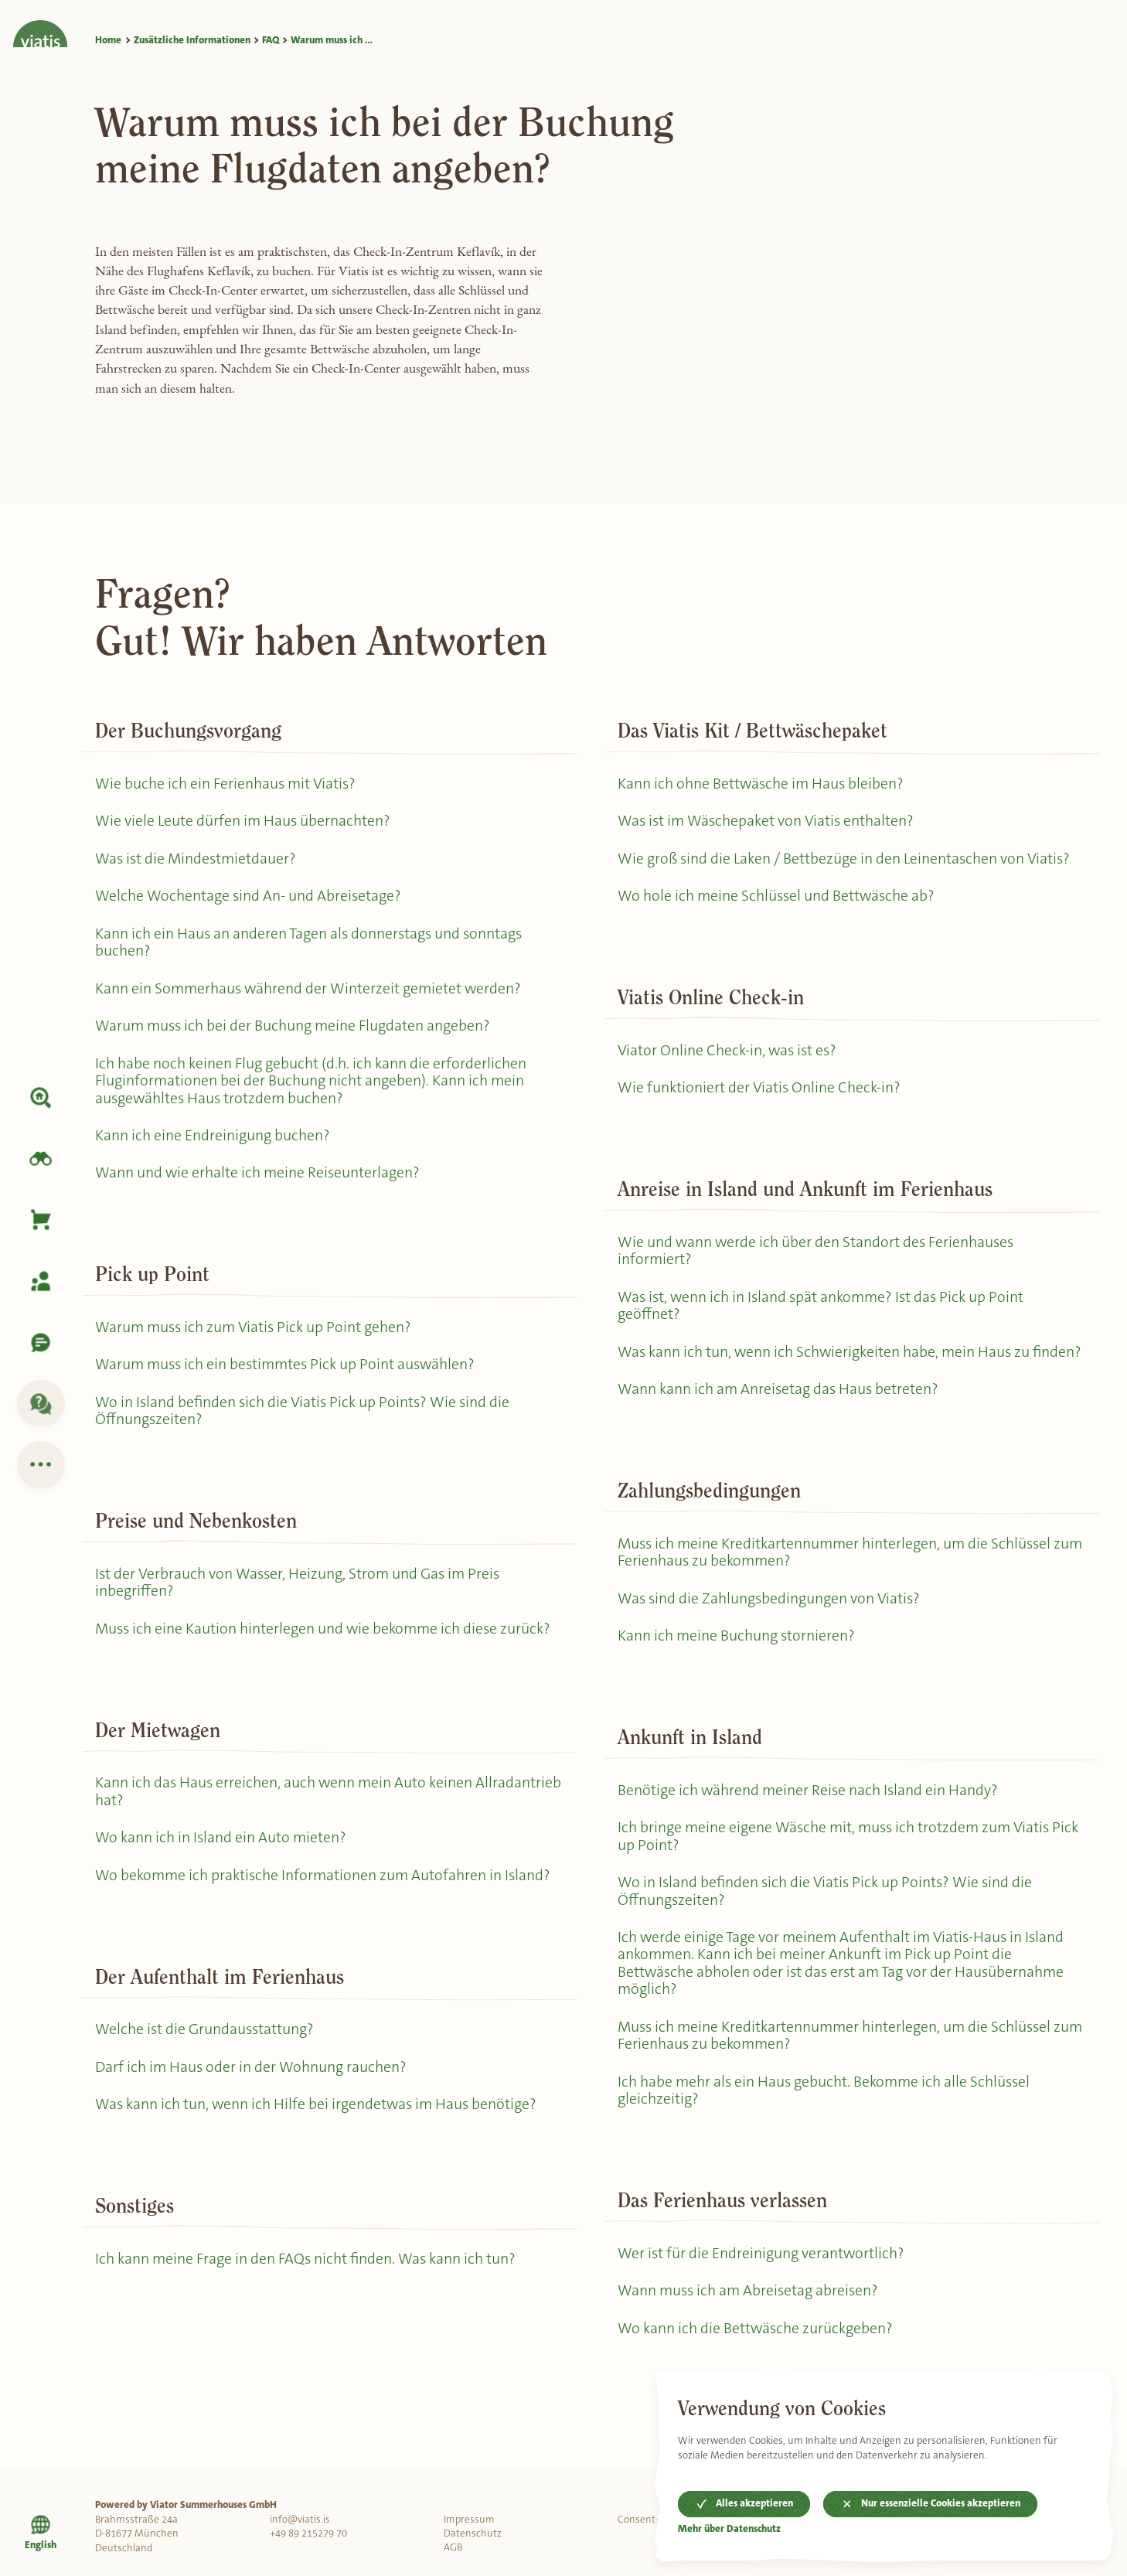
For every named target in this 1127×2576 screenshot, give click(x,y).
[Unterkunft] (41, 1098)
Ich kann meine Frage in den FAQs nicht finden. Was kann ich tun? (307, 2271)
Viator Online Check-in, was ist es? (728, 1052)
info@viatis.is (300, 2519)
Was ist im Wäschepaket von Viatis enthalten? (768, 821)
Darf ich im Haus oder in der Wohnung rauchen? (252, 2078)
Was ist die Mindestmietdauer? (197, 859)
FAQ (270, 39)
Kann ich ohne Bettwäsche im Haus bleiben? (762, 783)
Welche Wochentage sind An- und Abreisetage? (249, 897)
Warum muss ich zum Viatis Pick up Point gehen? (255, 1333)
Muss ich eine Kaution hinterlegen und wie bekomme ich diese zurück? (325, 1637)
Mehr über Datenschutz (729, 2529)
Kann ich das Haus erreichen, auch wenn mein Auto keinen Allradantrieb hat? (285, 1800)
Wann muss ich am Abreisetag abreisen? (750, 2321)
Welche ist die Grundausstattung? (206, 2040)
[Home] (41, 24)
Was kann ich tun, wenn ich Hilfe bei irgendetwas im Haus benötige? (318, 2116)
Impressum (469, 2519)
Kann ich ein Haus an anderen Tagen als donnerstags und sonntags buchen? (310, 944)
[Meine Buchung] (41, 1281)
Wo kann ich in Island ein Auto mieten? (221, 1847)
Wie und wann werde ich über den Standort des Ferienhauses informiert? (817, 1254)
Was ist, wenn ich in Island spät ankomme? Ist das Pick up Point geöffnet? (824, 1309)
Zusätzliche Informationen (192, 39)
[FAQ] (41, 1404)
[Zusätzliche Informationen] (41, 1465)
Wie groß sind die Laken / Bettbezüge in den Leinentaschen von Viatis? (845, 859)
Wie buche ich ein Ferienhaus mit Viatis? (226, 783)
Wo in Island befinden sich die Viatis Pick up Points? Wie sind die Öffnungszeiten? (304, 1417)
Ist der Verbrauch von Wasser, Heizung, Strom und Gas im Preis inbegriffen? (300, 1590)
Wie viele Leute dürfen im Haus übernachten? (243, 821)
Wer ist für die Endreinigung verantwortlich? (762, 2283)
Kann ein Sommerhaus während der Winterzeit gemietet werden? (310, 991)
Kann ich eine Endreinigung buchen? (212, 1140)
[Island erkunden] (41, 1159)
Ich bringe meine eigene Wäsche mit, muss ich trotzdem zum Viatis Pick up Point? (851, 1862)
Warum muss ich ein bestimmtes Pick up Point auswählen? (288, 1371)
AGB (453, 2547)
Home (108, 39)
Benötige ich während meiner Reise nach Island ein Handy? (809, 1815)
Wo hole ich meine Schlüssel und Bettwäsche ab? (778, 897)
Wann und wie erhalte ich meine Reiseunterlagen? (258, 1178)
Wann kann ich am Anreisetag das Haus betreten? (779, 1412)
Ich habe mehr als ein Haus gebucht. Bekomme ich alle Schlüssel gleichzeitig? (826, 2119)
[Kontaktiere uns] (41, 1343)
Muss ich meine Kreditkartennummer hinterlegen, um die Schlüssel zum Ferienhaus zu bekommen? (837, 1575)
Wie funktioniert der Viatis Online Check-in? (759, 1090)
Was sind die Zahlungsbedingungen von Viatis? (770, 1622)
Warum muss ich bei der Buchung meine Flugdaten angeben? (294, 1029)
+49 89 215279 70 (308, 2533)
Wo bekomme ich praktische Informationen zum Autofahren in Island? (325, 1886)
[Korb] (41, 1220)
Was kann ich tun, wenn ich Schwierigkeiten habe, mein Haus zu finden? (825, 1365)
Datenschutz (473, 2533)
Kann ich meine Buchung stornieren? (737, 1660)
